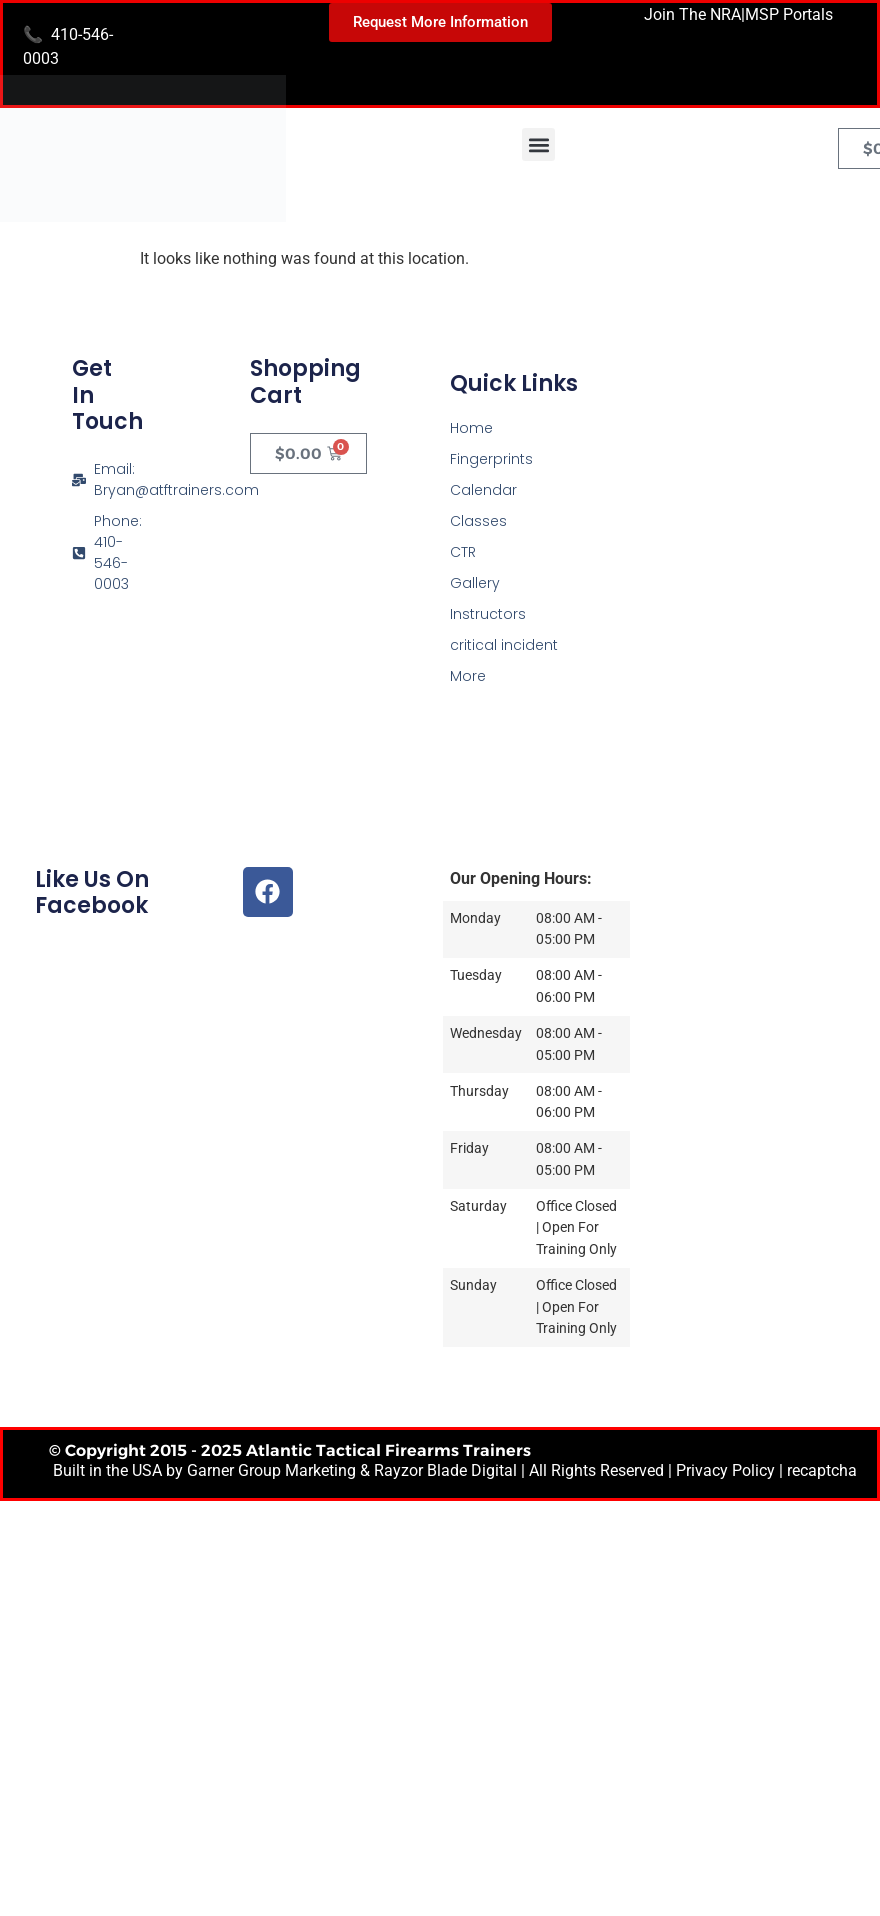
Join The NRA (692, 14)
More (468, 676)
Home (471, 428)
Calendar (483, 490)
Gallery (475, 583)
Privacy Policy (725, 1470)
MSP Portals (789, 14)
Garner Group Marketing (271, 1470)
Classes (478, 521)
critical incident (504, 645)
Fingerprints (491, 459)
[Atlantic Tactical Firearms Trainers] (750, 478)
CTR (463, 552)
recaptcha (822, 1470)
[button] (538, 144)
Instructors (488, 614)
